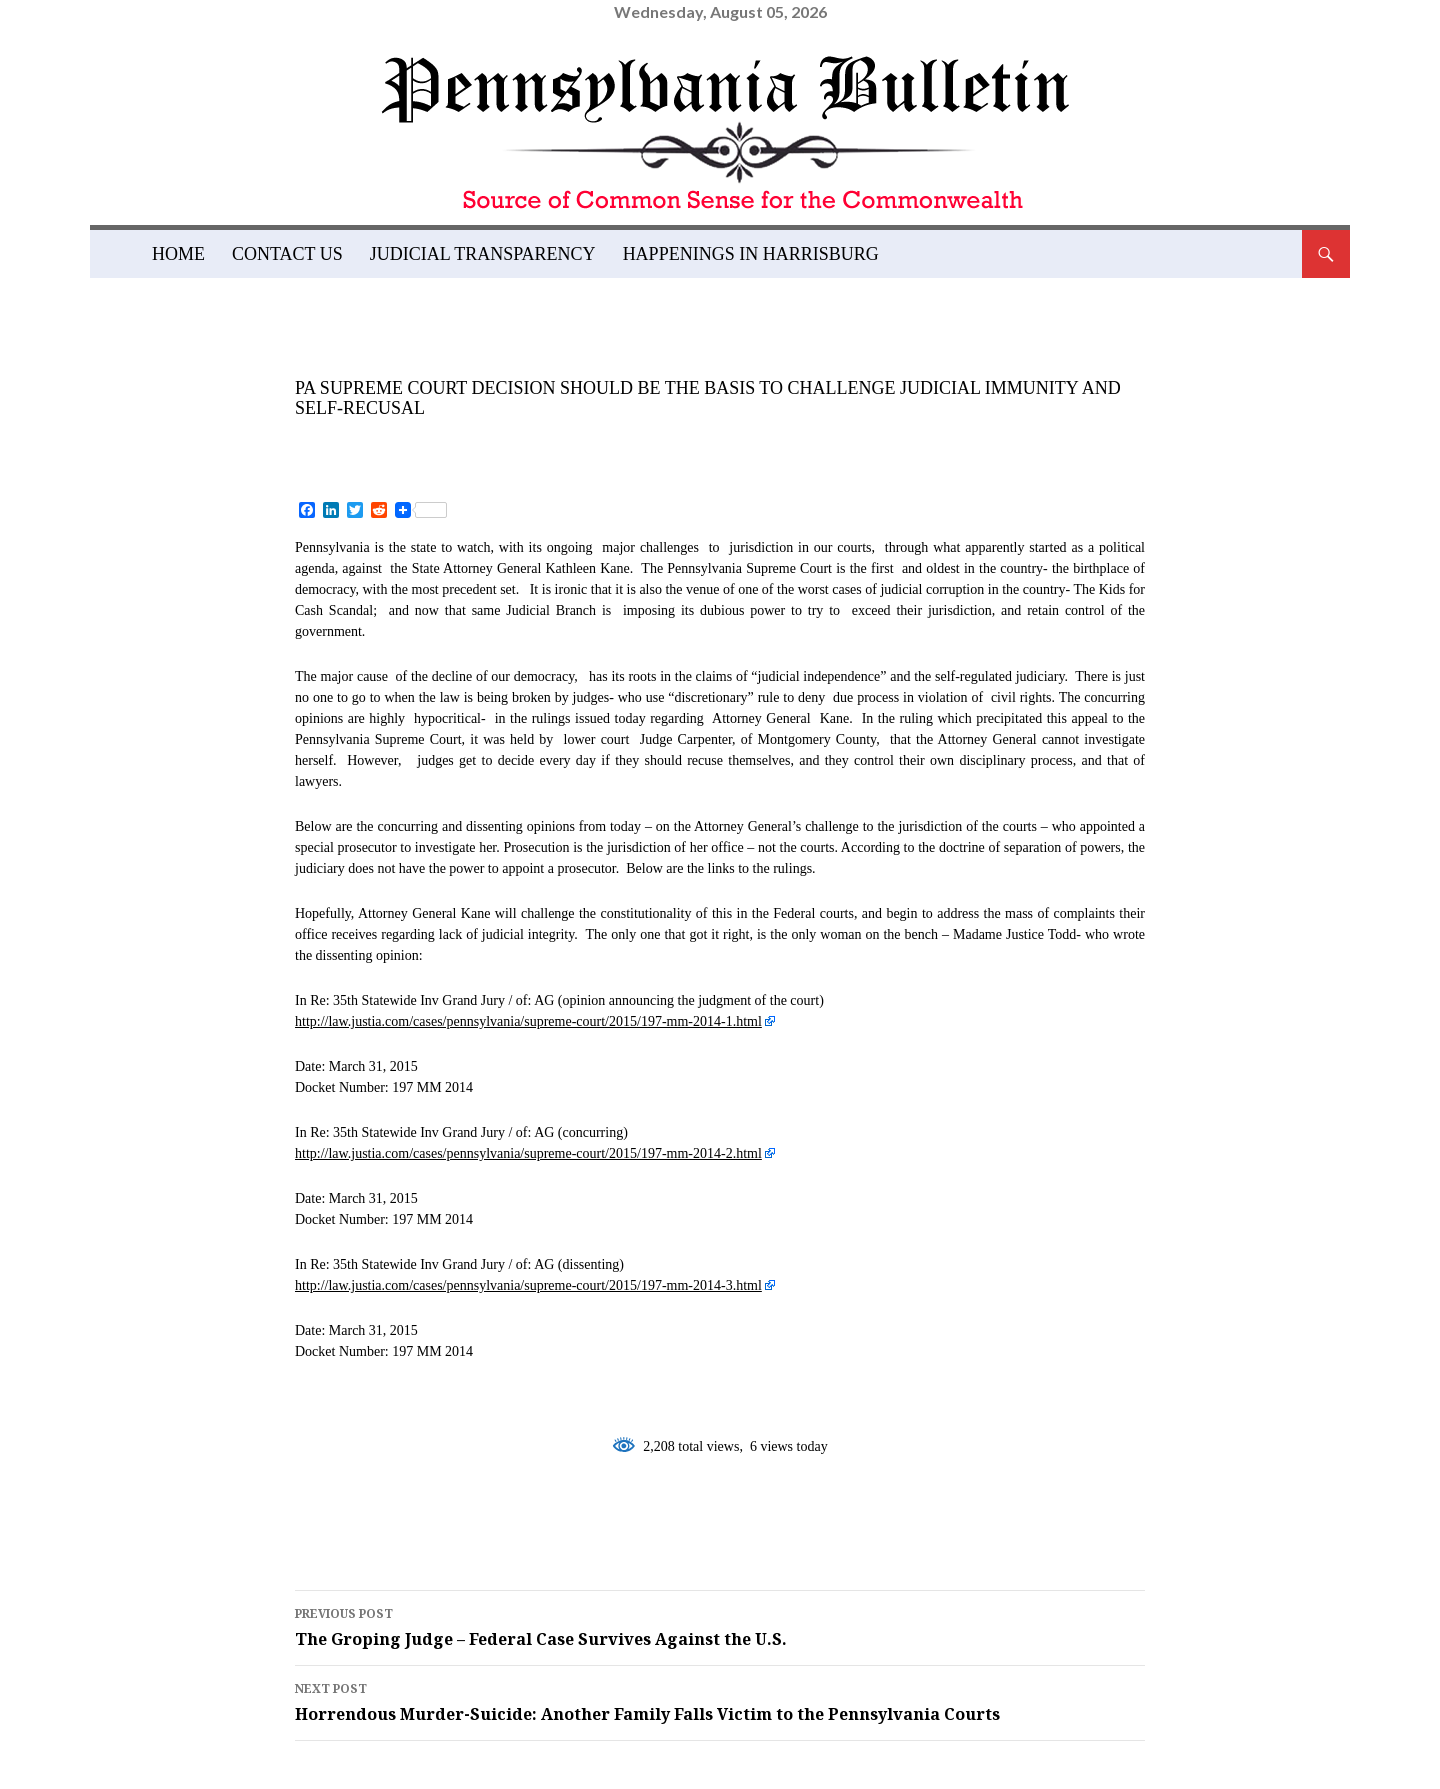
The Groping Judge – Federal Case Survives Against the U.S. (720, 1626)
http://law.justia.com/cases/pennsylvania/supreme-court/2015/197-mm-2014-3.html (528, 1285)
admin (494, 441)
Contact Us (287, 254)
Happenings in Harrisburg (751, 254)
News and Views (370, 360)
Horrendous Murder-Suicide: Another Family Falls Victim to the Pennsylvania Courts (720, 1701)
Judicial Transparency (483, 254)
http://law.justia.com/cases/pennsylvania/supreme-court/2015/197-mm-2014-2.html (528, 1153)
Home (178, 254)
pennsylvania (750, 1526)
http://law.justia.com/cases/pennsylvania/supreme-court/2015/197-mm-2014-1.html (528, 1021)
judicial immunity (397, 1526)
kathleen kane (583, 1526)
